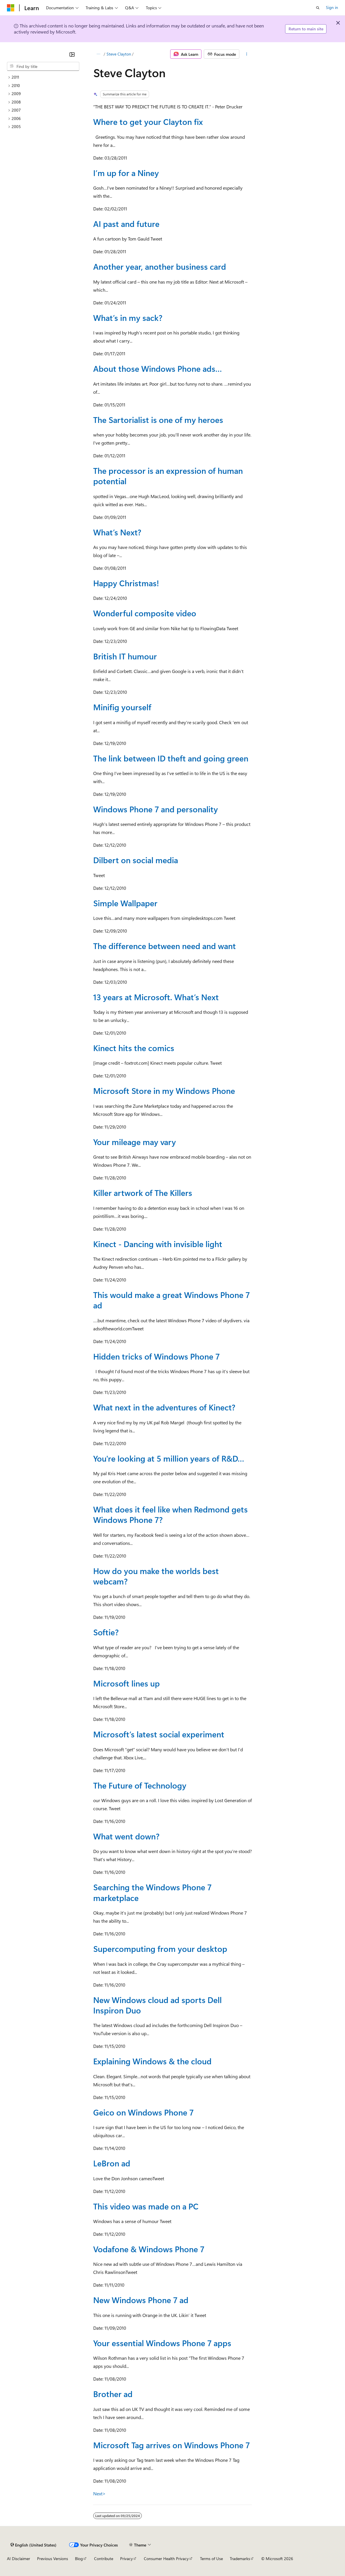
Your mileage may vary (134, 1141)
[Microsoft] (10, 8)
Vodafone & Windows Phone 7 (148, 2249)
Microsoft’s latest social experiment (158, 1734)
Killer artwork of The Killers (142, 1192)
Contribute (103, 2558)
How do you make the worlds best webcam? (156, 1575)
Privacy (126, 2558)
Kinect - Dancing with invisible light (157, 1243)
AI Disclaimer (18, 2558)
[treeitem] (43, 77)
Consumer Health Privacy (166, 2558)
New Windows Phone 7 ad (140, 2299)
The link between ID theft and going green (170, 758)
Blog (79, 2558)
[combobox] (43, 66)
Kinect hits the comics (133, 1047)
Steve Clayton (119, 54)
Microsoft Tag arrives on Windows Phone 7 (171, 2445)
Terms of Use (211, 2558)
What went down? (126, 1836)
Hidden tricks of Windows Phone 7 (156, 1356)
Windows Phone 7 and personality (155, 809)
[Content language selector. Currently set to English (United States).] (33, 2544)
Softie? (106, 1632)
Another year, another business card (159, 266)
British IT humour (125, 656)
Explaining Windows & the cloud (152, 2061)
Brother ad (113, 2393)
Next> (99, 2493)
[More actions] (247, 54)
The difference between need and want (164, 945)
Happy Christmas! (126, 583)
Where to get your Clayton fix (148, 121)
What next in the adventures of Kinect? (164, 1407)
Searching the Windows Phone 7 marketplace (152, 1892)
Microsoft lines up (126, 1683)
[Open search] (318, 8)
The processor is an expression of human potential (168, 475)
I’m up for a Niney (126, 172)
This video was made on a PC (146, 2206)
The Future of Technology (139, 1785)
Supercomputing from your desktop (160, 1948)
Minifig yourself (122, 707)
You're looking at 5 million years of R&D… (168, 1458)
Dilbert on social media (135, 860)
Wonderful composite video (144, 613)
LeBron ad (111, 2163)
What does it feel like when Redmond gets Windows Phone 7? (170, 1514)
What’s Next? (117, 532)
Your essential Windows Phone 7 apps (162, 2343)
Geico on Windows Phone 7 (143, 2112)
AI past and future (126, 223)
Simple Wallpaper (125, 903)
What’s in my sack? (127, 317)
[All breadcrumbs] (98, 54)
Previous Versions (52, 2558)
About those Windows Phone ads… (157, 368)
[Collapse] (72, 54)
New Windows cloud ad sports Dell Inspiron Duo (157, 2004)
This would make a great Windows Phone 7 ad (171, 1299)
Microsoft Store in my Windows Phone (164, 1090)
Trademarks (240, 2558)
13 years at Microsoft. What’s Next (156, 997)
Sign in (332, 7)
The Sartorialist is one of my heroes (158, 419)
